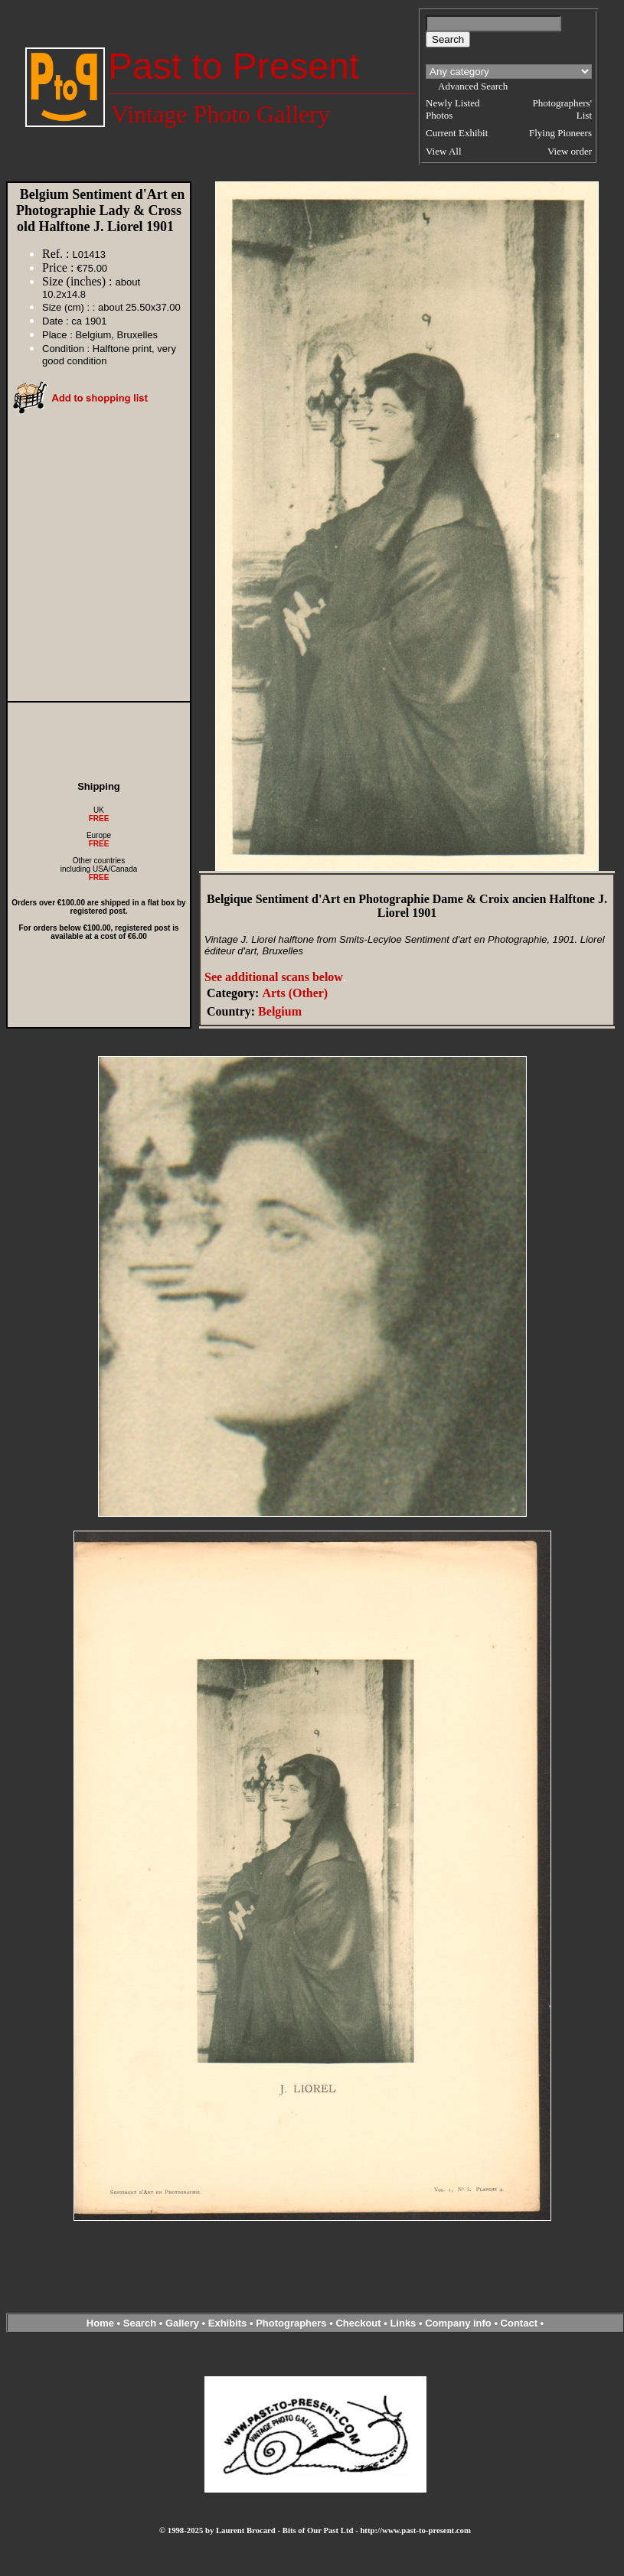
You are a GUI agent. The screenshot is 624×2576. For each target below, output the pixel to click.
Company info (459, 2323)
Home (100, 2323)
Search (139, 2323)
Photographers (291, 2323)
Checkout (358, 2323)
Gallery (182, 2323)
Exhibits (227, 2323)
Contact (519, 2323)
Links (403, 2323)
